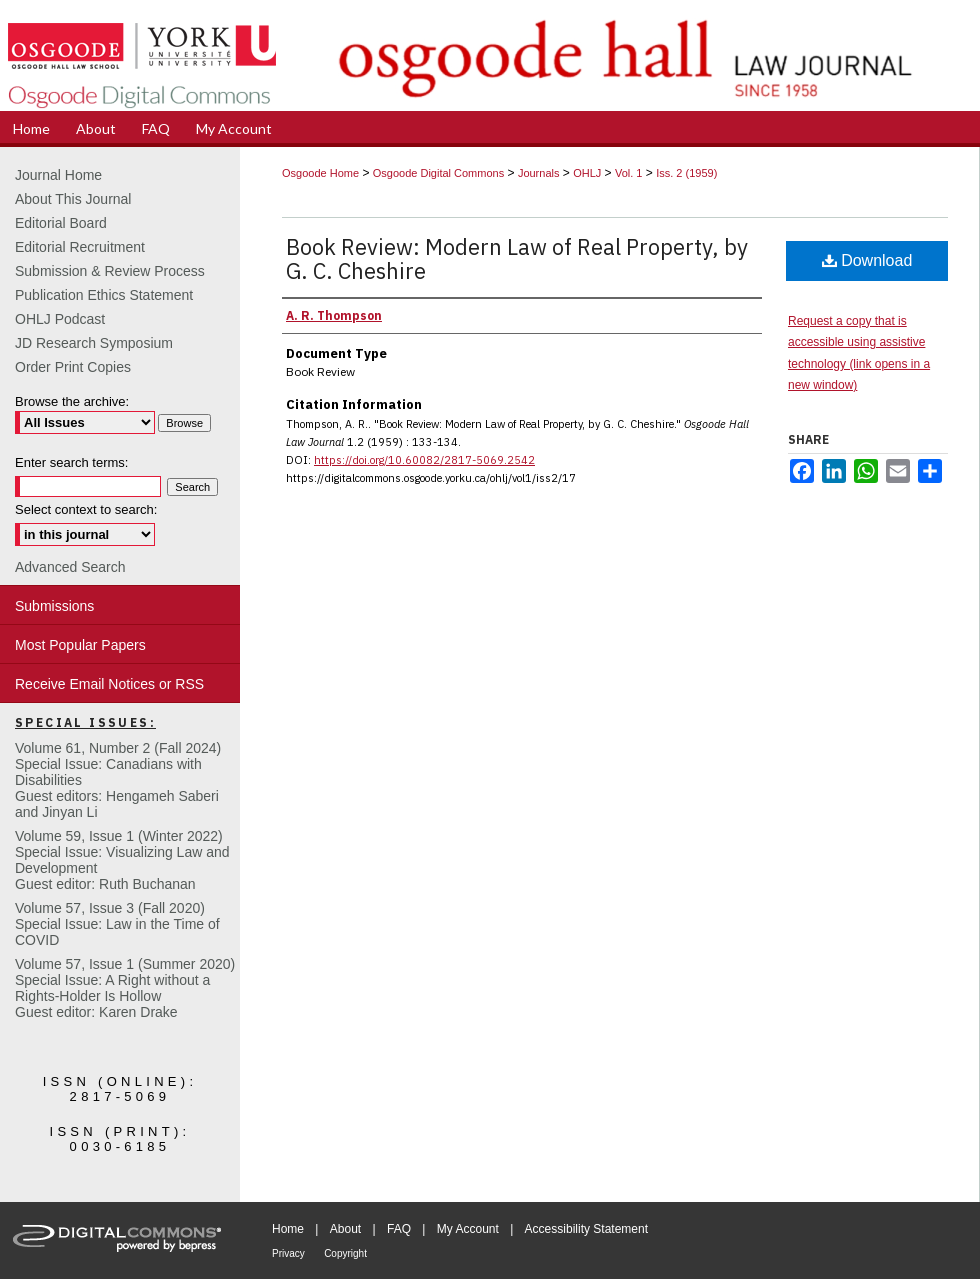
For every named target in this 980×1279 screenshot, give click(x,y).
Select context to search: (86, 509)
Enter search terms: (71, 462)
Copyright (345, 1253)
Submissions (54, 606)
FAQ (399, 1229)
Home (288, 1229)
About (345, 1229)
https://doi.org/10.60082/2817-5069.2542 (424, 460)
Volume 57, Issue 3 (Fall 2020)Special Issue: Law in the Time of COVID (117, 924)
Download (867, 260)
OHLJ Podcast (60, 319)
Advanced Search (70, 567)
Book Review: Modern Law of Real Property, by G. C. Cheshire (517, 258)
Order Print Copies (73, 367)
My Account (468, 1229)
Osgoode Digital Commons (438, 173)
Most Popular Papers (80, 645)
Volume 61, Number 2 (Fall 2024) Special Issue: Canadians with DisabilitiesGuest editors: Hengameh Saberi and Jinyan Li (118, 780)
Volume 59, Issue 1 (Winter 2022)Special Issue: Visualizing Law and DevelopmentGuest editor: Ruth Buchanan (122, 860)
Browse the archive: (72, 401)
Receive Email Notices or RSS (109, 684)
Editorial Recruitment (80, 247)
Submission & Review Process (110, 271)
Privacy (288, 1253)
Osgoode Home (320, 173)
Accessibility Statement (586, 1229)
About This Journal (73, 199)
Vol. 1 (629, 173)
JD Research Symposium (94, 343)
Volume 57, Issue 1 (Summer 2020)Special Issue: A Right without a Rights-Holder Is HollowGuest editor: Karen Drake (125, 988)
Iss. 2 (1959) (686, 173)
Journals (539, 173)
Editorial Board (61, 223)
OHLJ (587, 173)
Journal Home (58, 175)
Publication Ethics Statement (104, 295)
